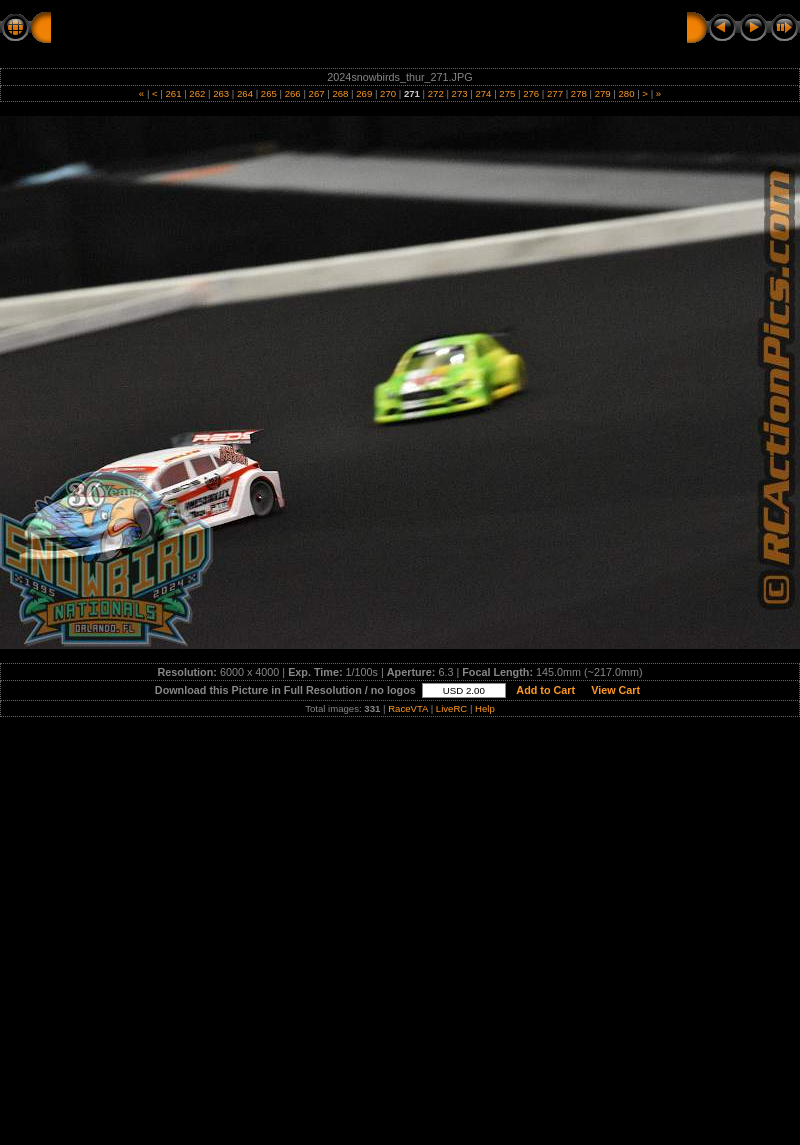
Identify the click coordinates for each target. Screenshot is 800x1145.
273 (459, 93)
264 (244, 93)
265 (268, 93)
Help (485, 708)
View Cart (615, 690)
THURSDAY (350, 27)
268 (340, 93)
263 (221, 93)
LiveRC (451, 708)
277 (554, 93)
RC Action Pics (102, 27)
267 (316, 93)
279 (602, 93)
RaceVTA (408, 708)
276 (530, 93)
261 (173, 93)
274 (483, 93)
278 (578, 93)
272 (435, 93)
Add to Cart (546, 690)
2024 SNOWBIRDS (233, 27)
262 (197, 93)
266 (292, 93)
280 (626, 93)
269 (364, 93)
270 (387, 93)
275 (507, 93)
